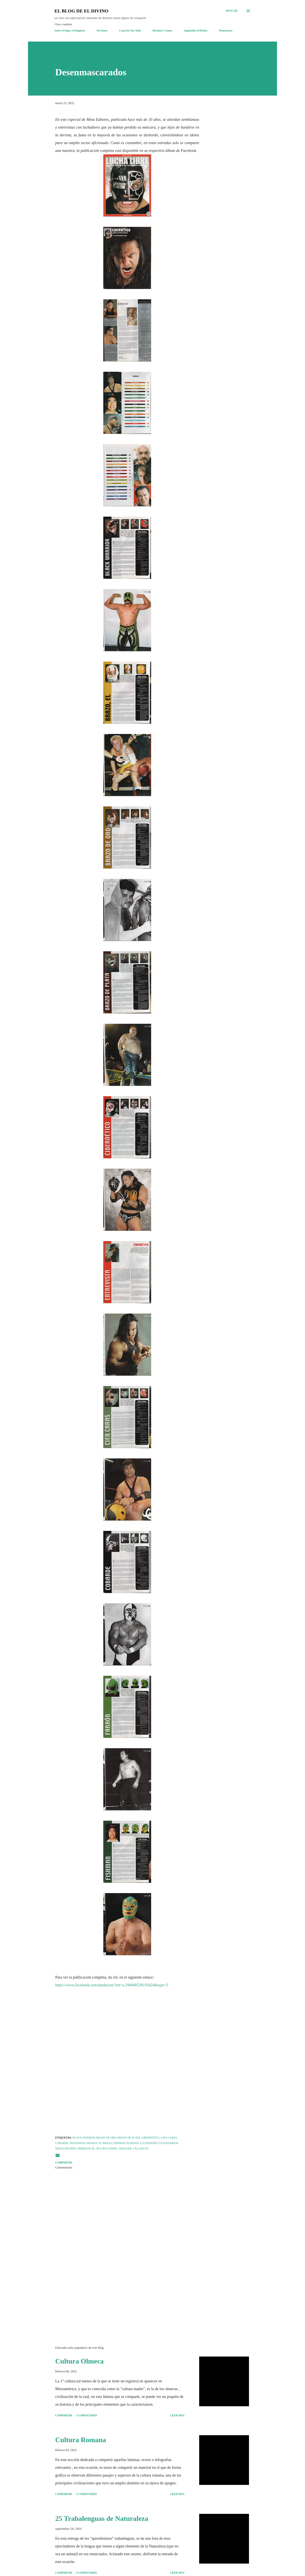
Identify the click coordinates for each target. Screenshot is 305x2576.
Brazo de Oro (106, 2137)
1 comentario (86, 2415)
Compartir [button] (63, 2162)
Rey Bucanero (106, 2148)
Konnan (133, 2143)
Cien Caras (169, 2137)
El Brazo (105, 2143)
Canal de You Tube (130, 30)
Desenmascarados (83, 2143)
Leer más (177, 2415)
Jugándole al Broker (196, 30)
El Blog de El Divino (81, 10)
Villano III (140, 2148)
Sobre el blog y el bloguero (69, 30)
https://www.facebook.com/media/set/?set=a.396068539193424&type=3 (111, 1985)
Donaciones (225, 30)
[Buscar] (231, 11)
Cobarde (61, 2143)
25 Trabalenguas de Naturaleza (101, 2518)
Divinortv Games (162, 30)
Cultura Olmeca (79, 2361)
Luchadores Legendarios (159, 2143)
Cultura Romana (80, 2440)
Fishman (119, 2143)
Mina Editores (65, 2148)
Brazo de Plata (129, 2137)
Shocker (125, 2148)
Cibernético (150, 2137)
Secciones (102, 30)
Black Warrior (84, 2137)
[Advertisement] (121, 2297)
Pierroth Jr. (86, 2148)
